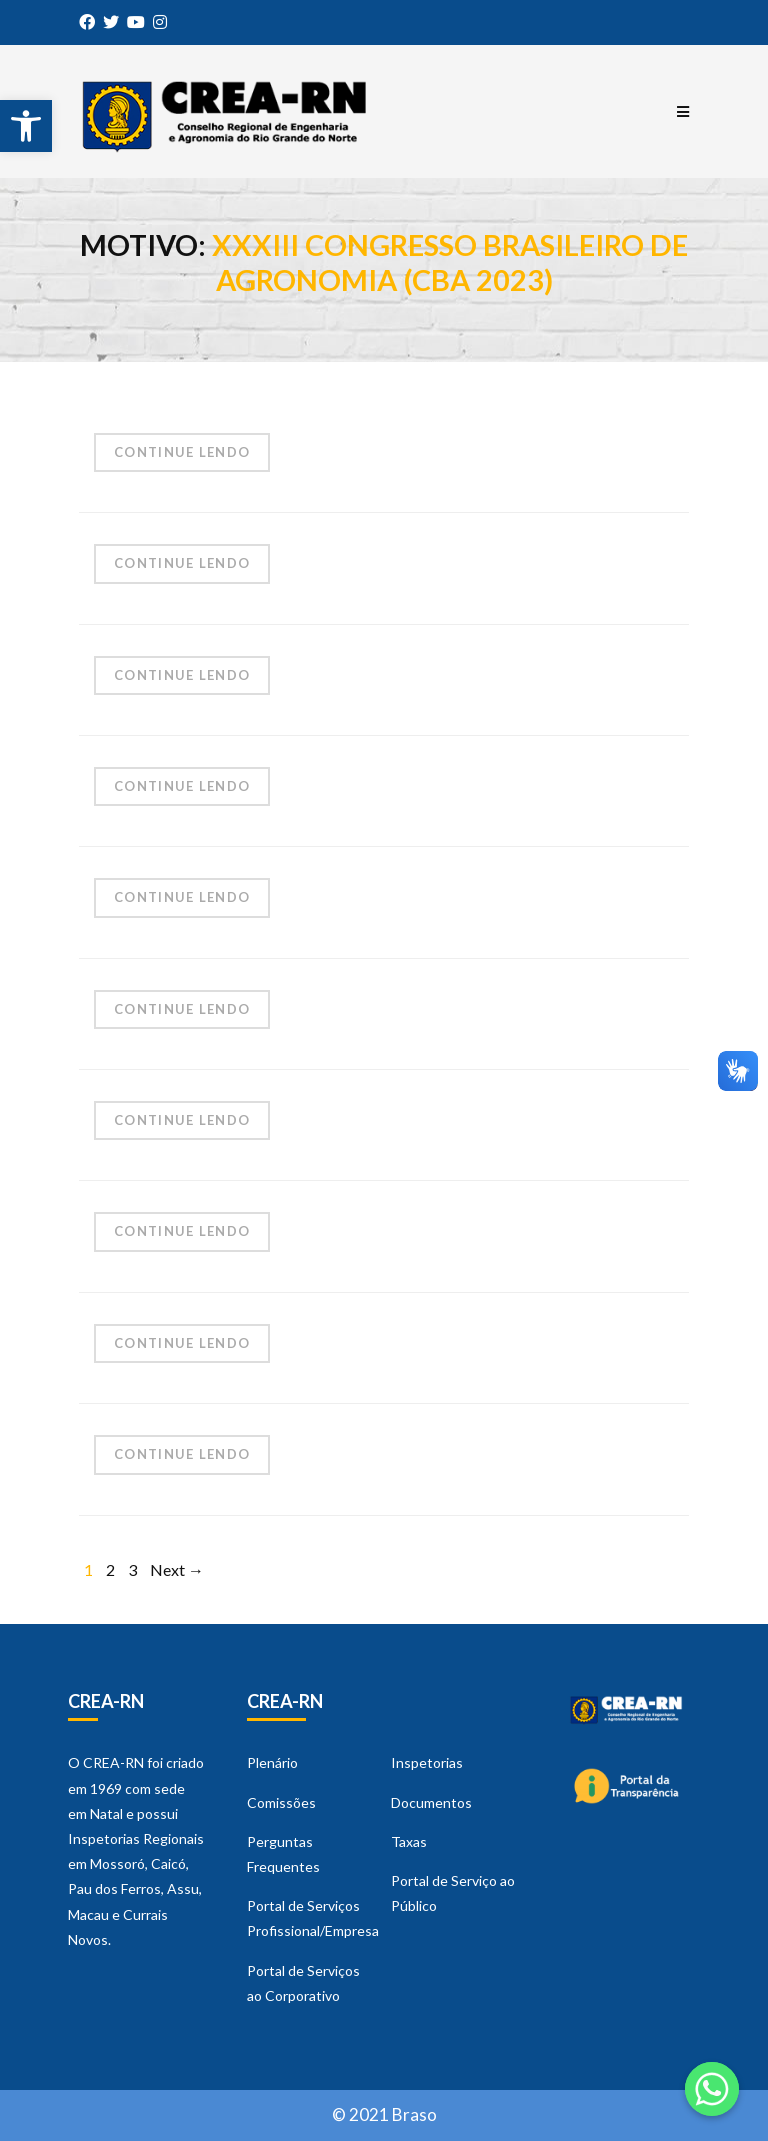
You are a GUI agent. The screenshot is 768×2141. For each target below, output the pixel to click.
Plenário (272, 1762)
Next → (177, 1569)
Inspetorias (427, 1762)
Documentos (431, 1802)
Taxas (409, 1841)
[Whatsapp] (712, 2089)
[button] (26, 126)
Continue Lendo (182, 452)
